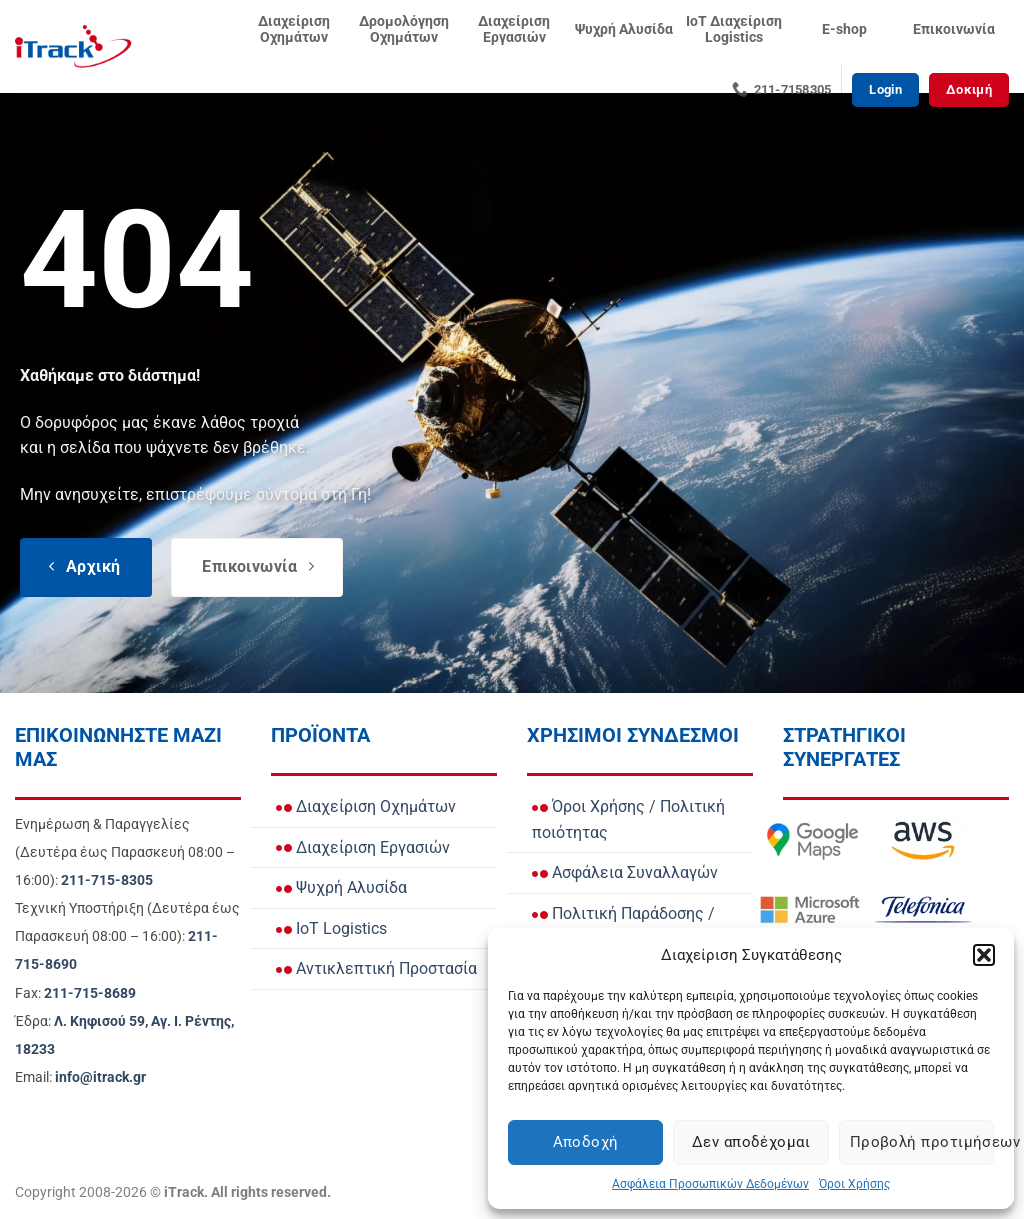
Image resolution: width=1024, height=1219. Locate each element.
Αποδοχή (586, 1142)
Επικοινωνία (954, 29)
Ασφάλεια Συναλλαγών (625, 872)
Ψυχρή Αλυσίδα (624, 29)
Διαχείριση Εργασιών (514, 29)
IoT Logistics (331, 928)
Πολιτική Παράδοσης (618, 913)
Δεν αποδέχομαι (751, 1142)
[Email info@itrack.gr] (100, 1077)
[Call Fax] (90, 993)
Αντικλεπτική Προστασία (376, 968)
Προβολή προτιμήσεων (922, 1142)
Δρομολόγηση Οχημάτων (404, 29)
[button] (984, 955)
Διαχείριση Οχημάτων (294, 29)
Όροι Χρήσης (854, 1184)
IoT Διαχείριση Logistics (734, 29)
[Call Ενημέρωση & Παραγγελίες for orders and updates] (107, 880)
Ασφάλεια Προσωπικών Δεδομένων (710, 1184)
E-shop (844, 29)
